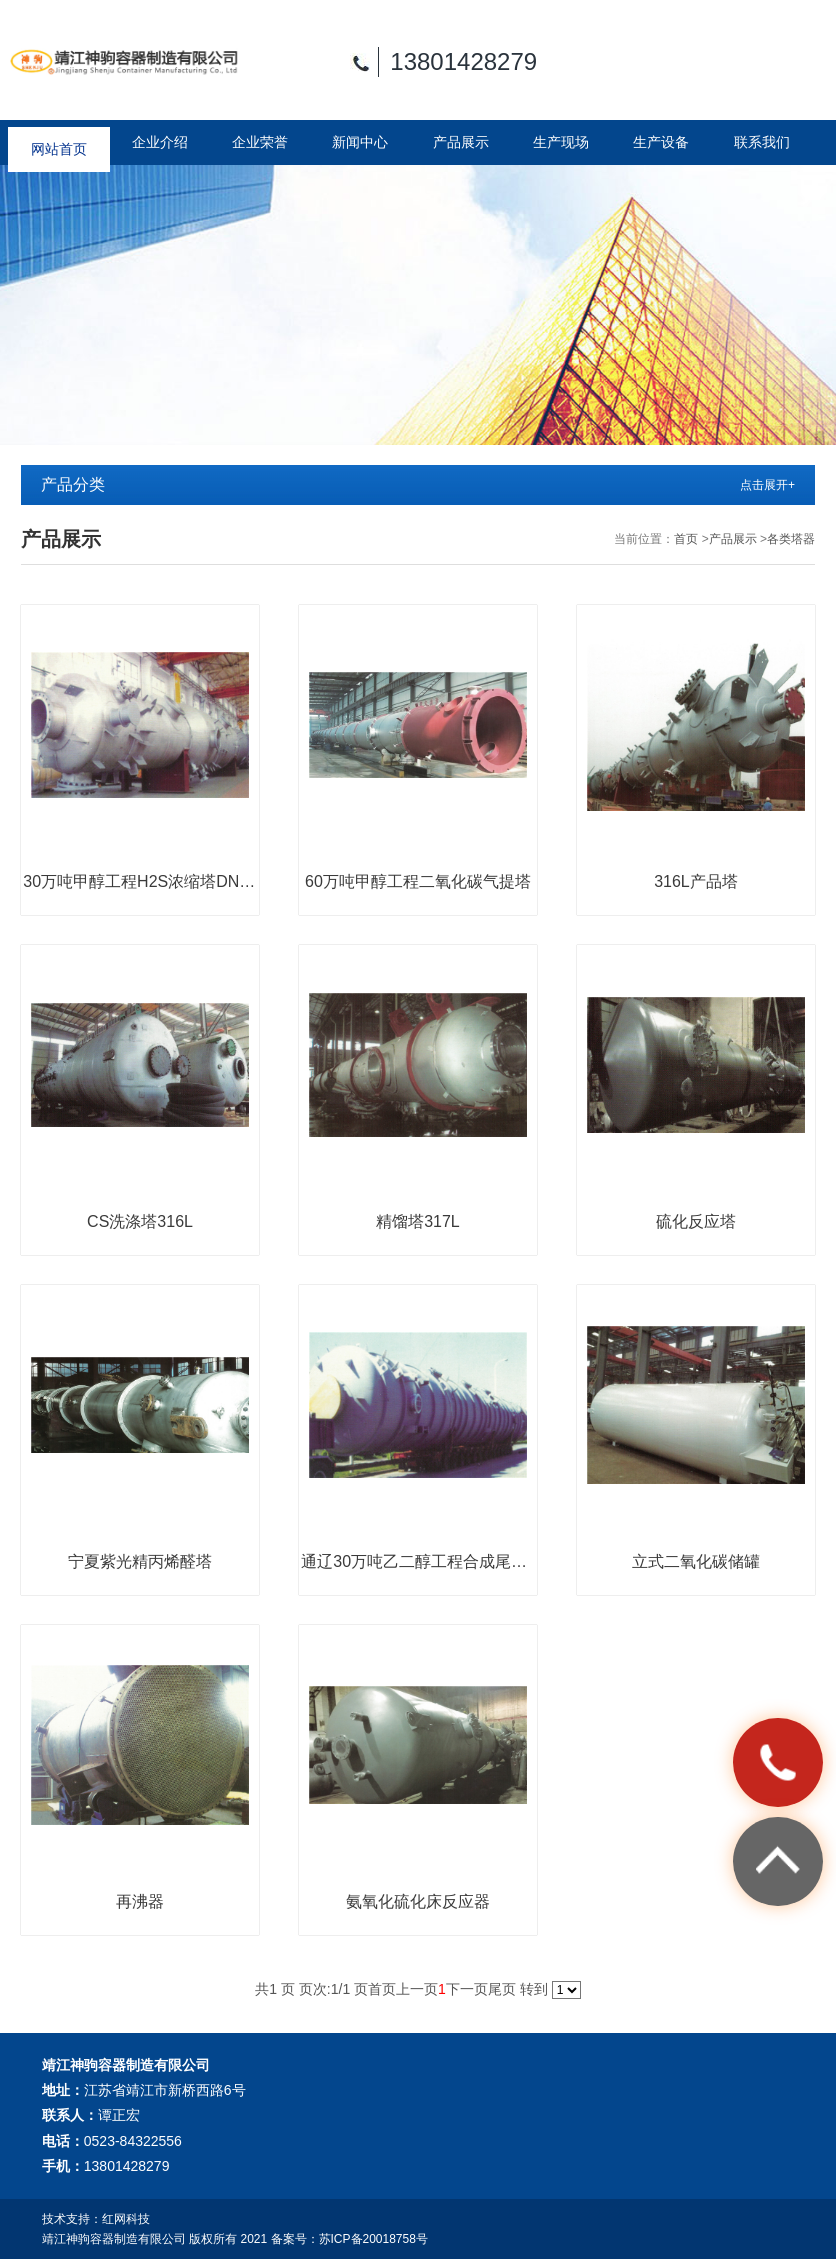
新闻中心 (360, 142)
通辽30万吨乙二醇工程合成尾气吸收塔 (417, 1561)
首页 (686, 539)
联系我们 (762, 142)
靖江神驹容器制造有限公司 (114, 2239)
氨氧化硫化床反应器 (418, 1901)
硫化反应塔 (696, 1221)
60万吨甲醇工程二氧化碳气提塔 (418, 881)
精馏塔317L (418, 1221)
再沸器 (140, 1901)
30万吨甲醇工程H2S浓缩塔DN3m (139, 881)
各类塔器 (791, 539)
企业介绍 (160, 142)
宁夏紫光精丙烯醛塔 (140, 1561)
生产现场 (561, 142)
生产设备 (661, 142)
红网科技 (126, 2219)
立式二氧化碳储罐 (696, 1561)
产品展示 (461, 142)
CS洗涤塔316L (140, 1221)
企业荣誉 (260, 142)
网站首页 (59, 142)
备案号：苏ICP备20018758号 (349, 2239)
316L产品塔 (696, 881)
